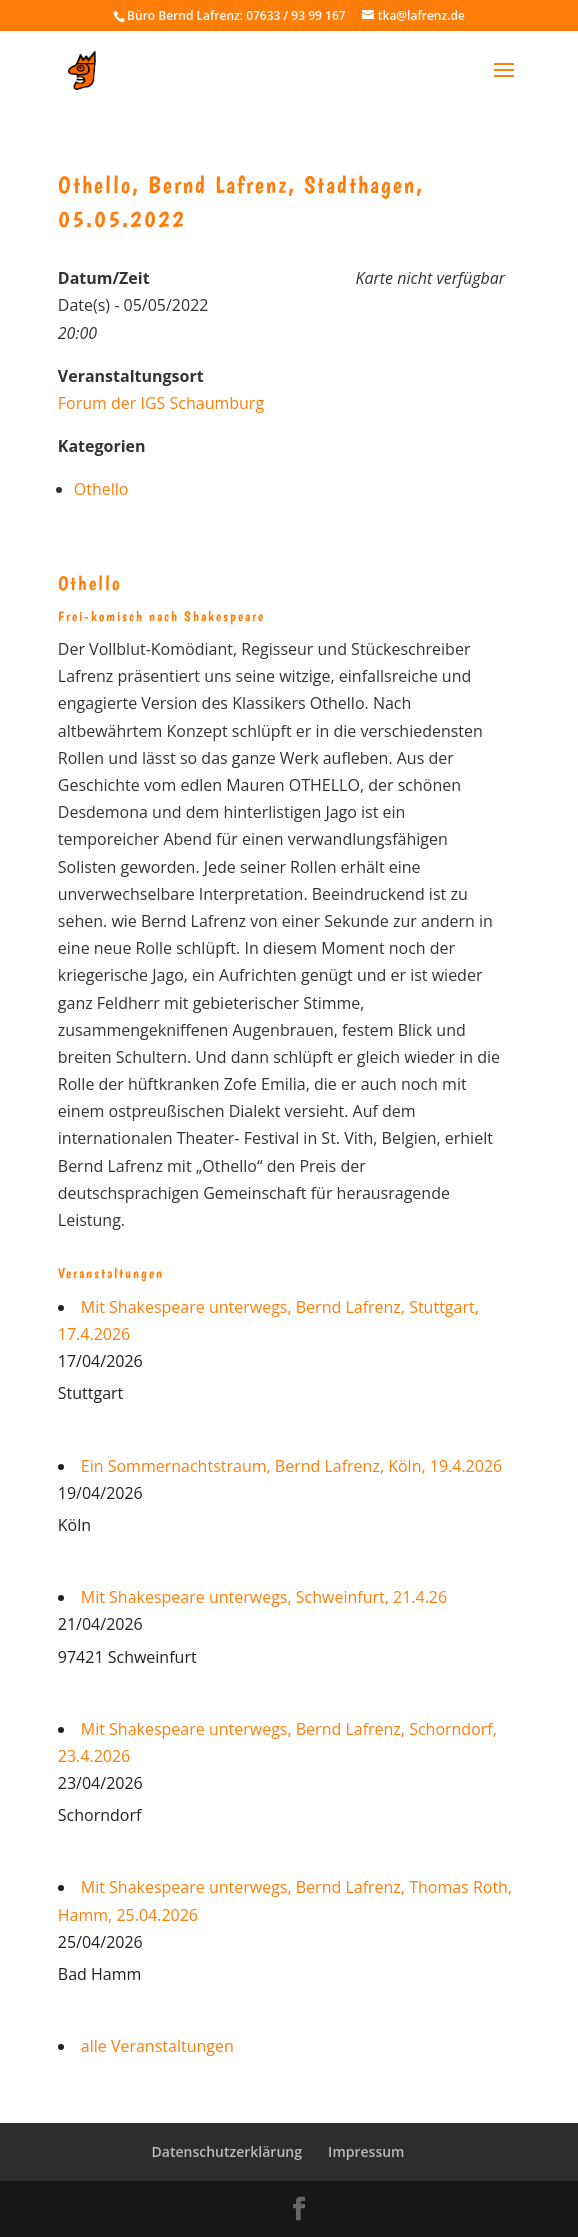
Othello (101, 489)
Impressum (366, 2151)
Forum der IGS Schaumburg (161, 403)
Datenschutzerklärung (227, 2151)
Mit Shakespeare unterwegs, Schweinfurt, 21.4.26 (264, 1597)
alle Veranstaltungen (157, 2046)
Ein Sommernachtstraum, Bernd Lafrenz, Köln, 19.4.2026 (291, 1466)
